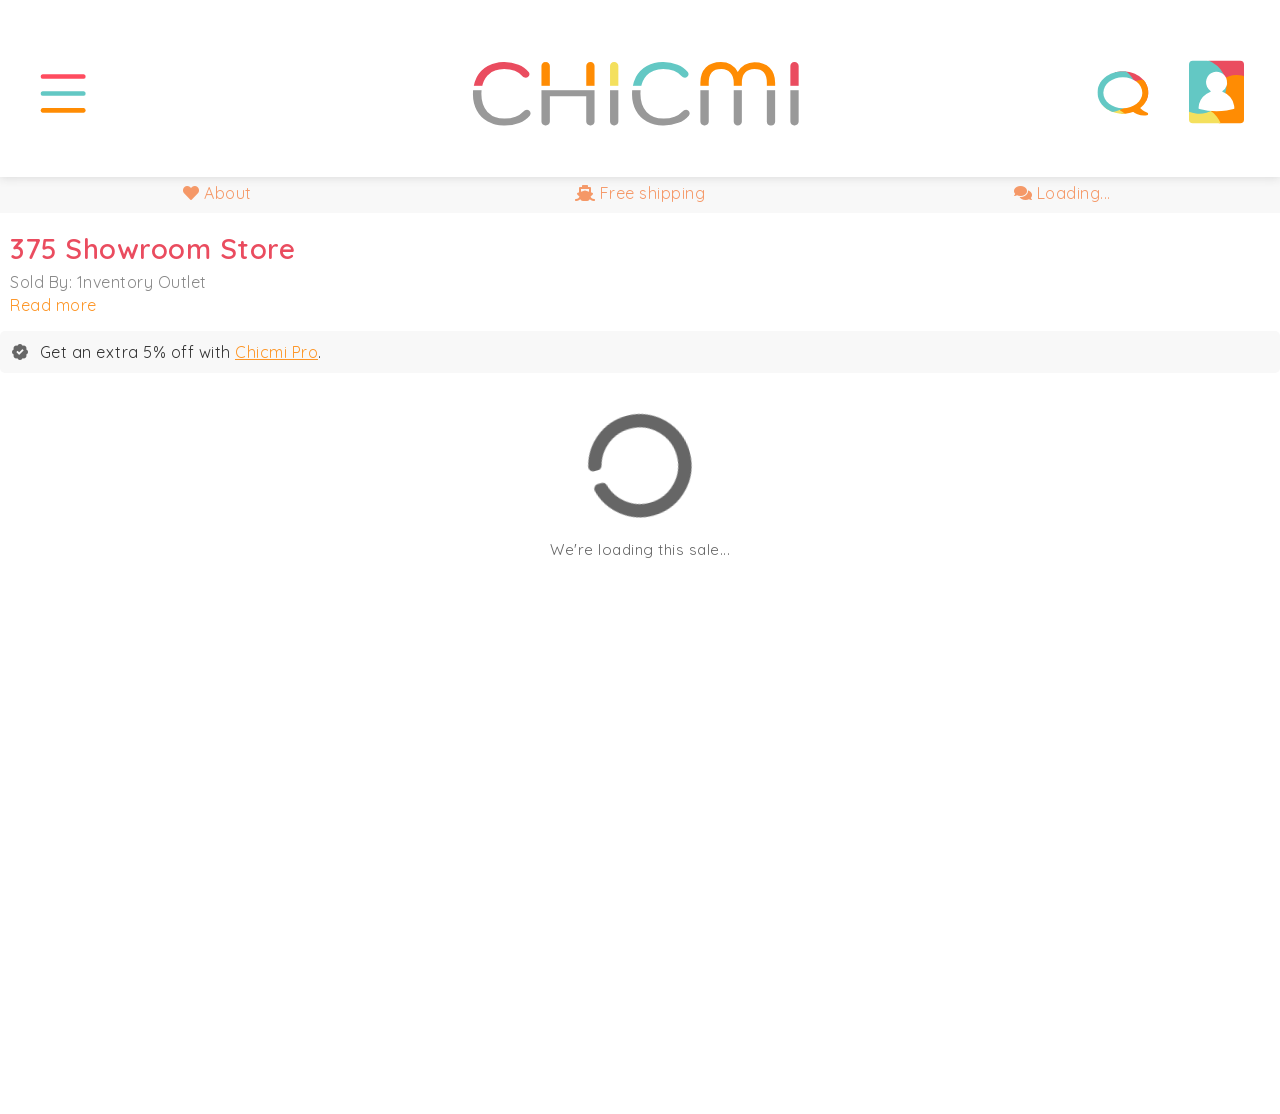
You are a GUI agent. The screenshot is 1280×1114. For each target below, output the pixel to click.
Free (640, 193)
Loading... (1062, 193)
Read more (53, 305)
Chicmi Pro (276, 352)
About (217, 193)
